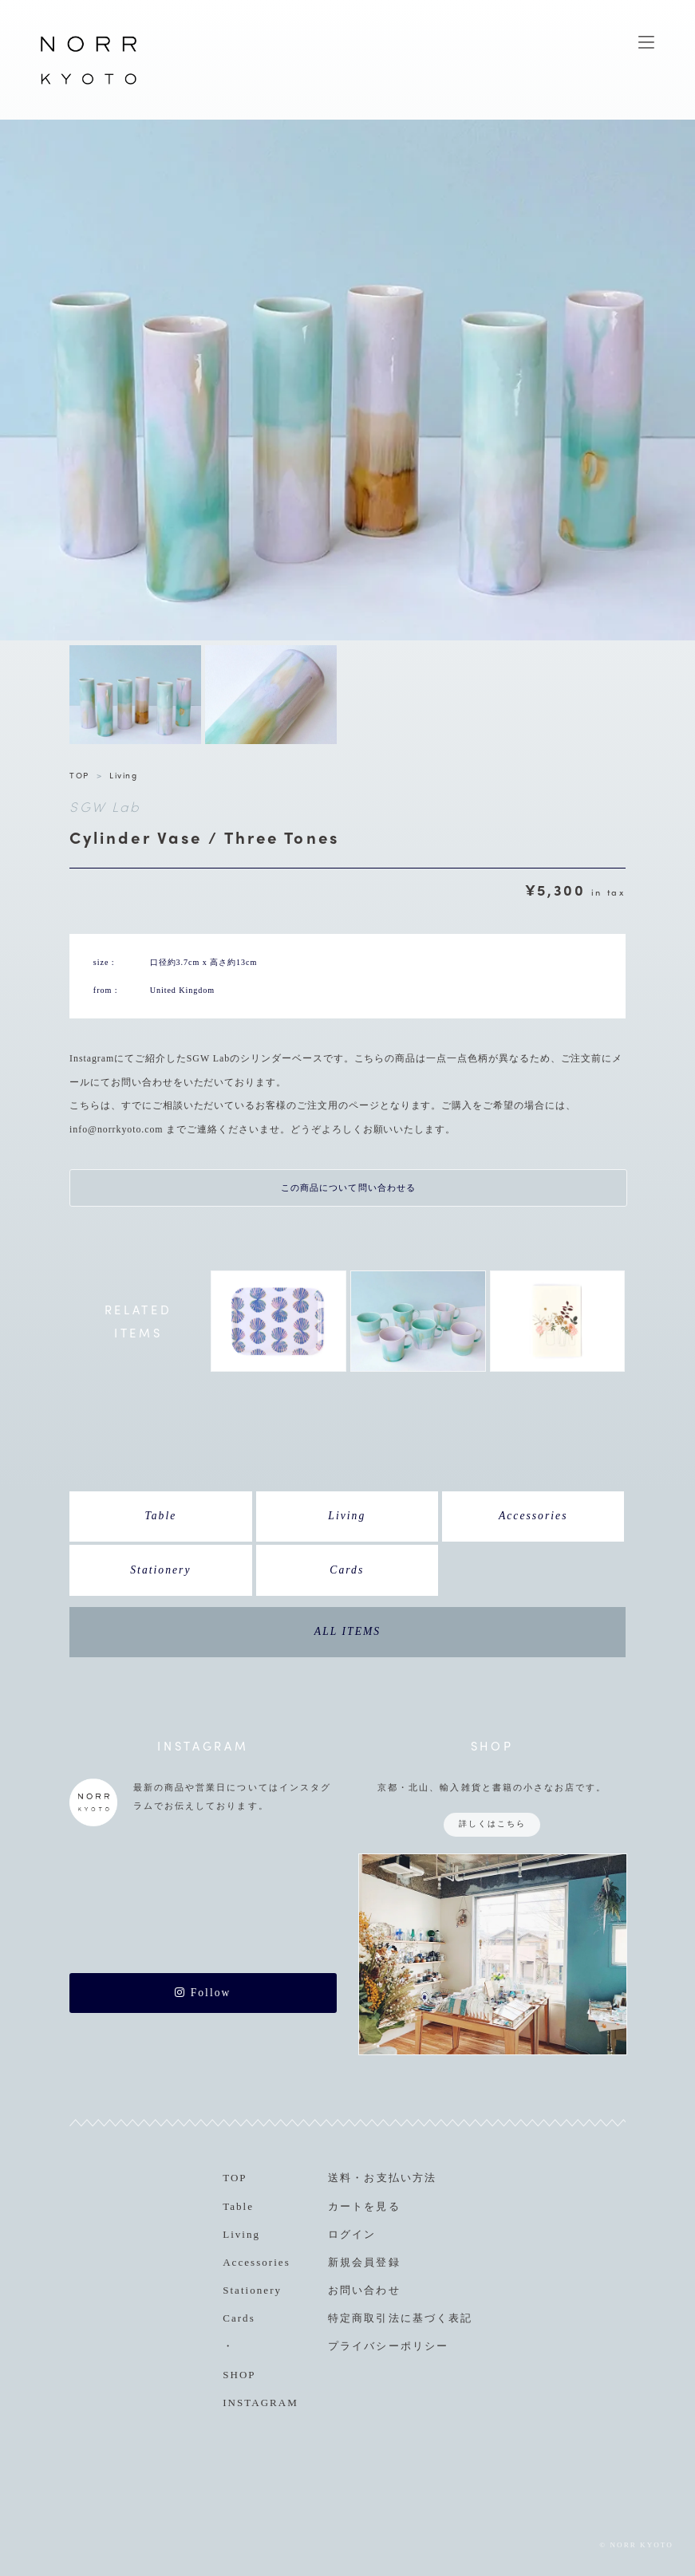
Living (123, 775)
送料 (340, 2178)
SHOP (239, 2375)
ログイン (352, 2234)
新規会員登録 (364, 2262)
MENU (646, 42)
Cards (347, 1570)
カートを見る (364, 2206)
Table (160, 1516)
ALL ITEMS (347, 1631)
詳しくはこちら (492, 1823)
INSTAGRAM (260, 2403)
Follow (203, 1993)
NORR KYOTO (88, 84)
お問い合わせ (364, 2290)
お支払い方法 (400, 2178)
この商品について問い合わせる (349, 1187)
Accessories (533, 1516)
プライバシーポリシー (388, 2346)
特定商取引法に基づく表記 (400, 2318)
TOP (79, 775)
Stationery (160, 1570)
